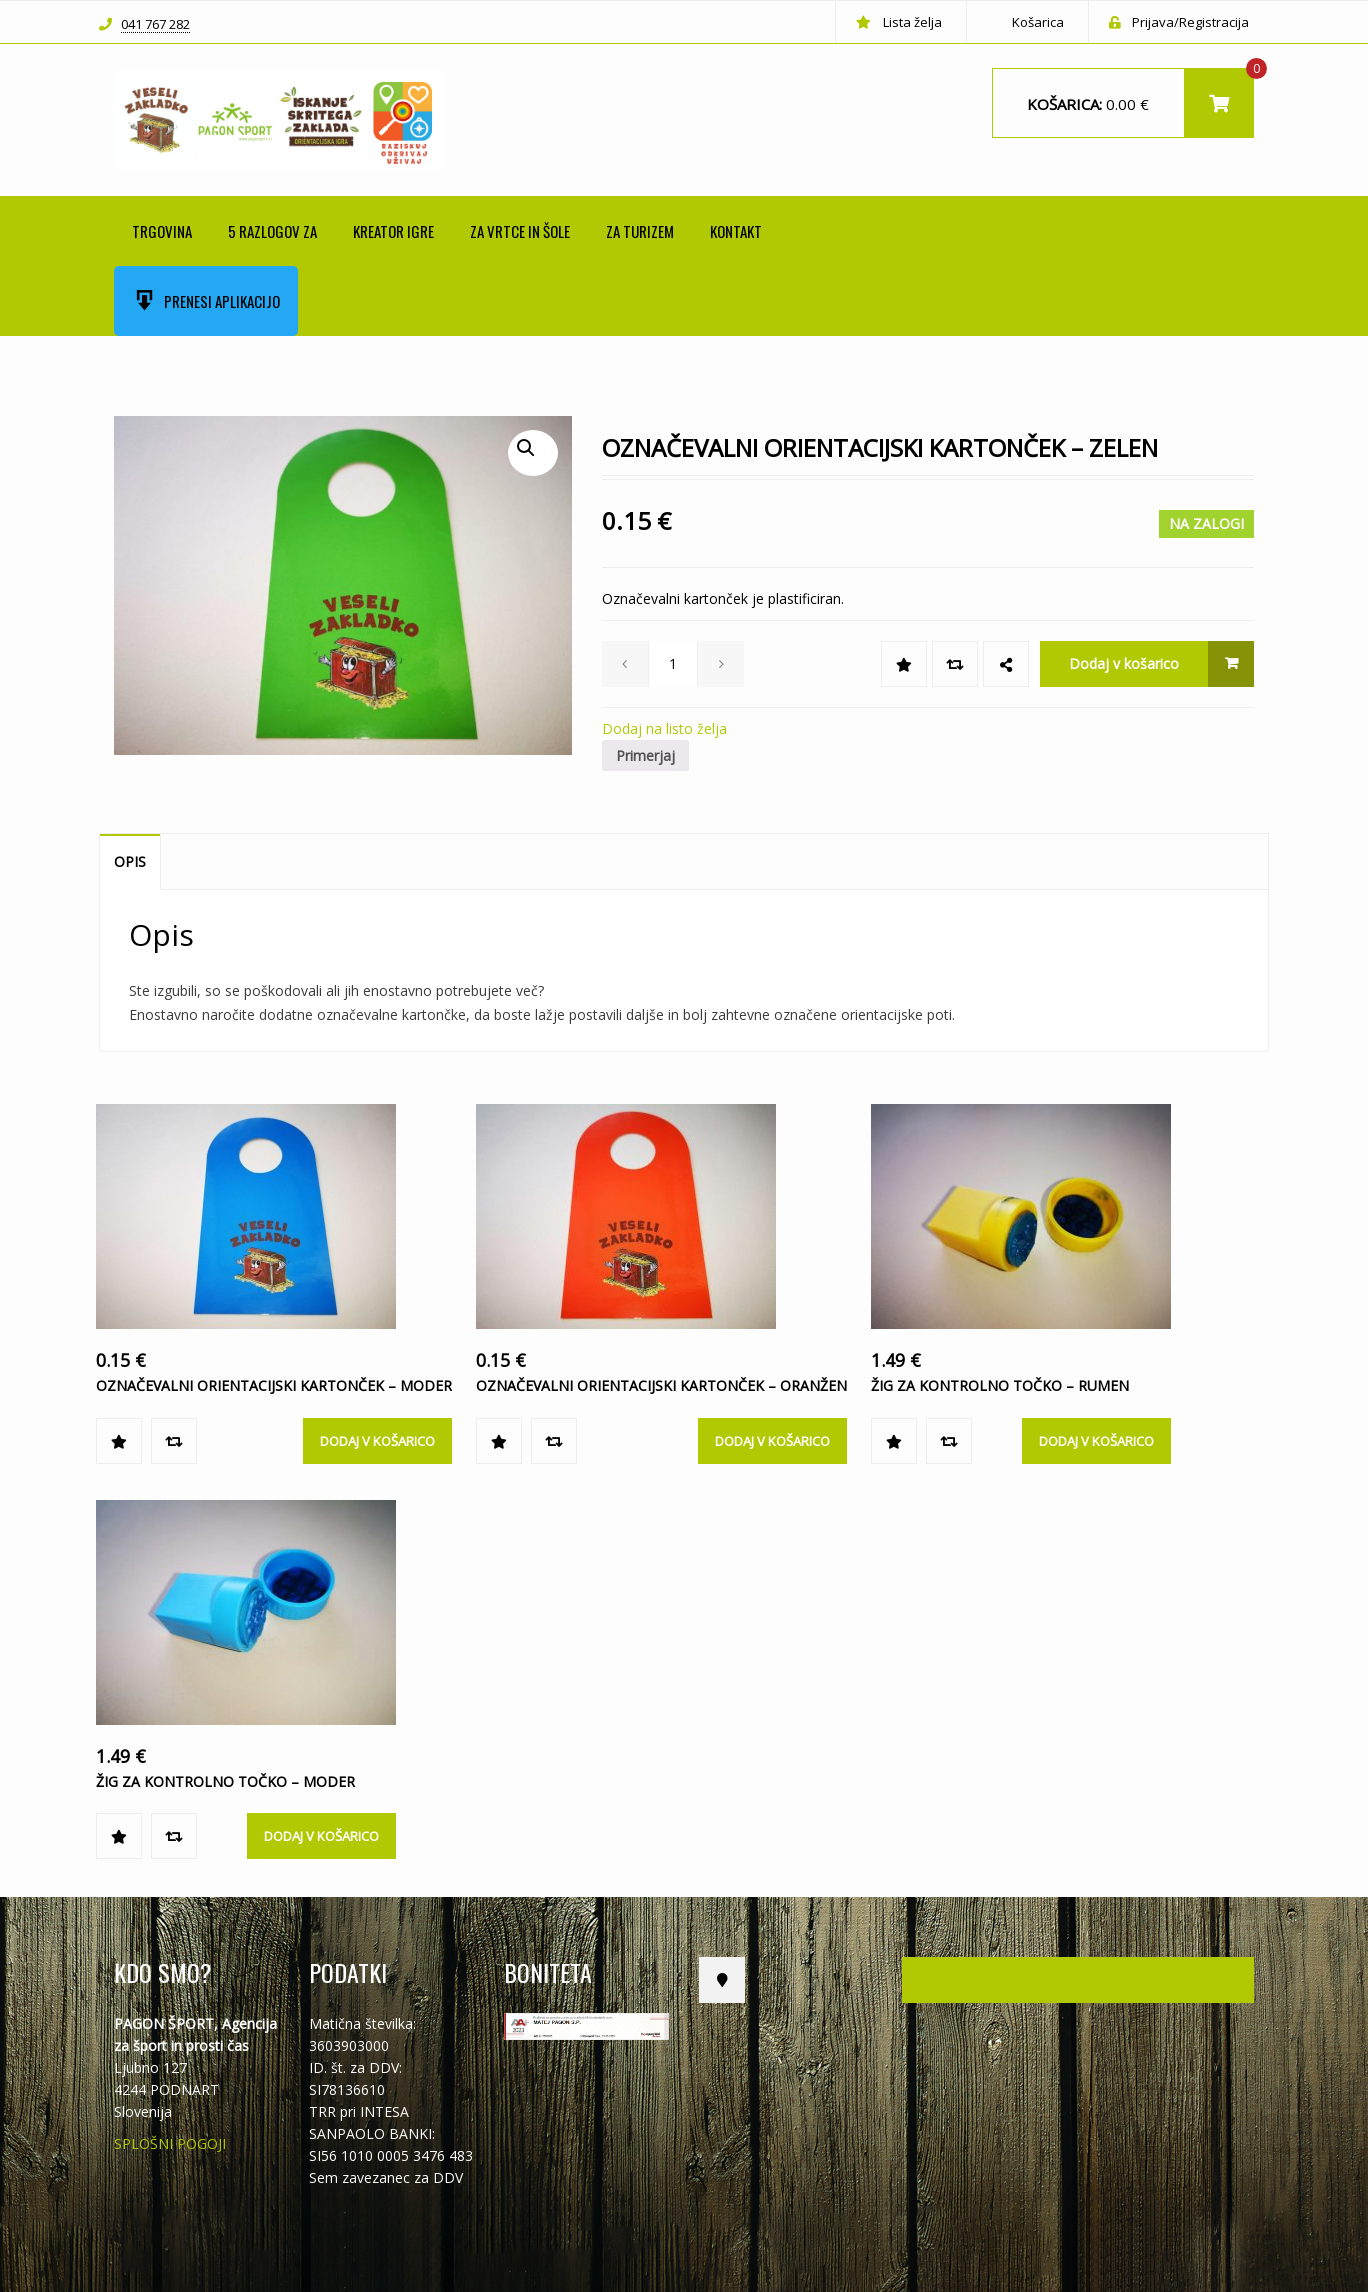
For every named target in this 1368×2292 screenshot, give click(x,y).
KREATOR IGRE (393, 231)
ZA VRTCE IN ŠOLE (520, 231)
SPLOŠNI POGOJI (170, 2143)
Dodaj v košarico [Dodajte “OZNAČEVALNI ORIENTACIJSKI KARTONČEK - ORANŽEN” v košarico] (772, 1441)
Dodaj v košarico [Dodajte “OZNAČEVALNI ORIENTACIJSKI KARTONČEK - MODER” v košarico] (377, 1441)
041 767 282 (155, 25)
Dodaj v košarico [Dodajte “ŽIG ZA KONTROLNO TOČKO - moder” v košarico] (321, 1836)
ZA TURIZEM (640, 231)
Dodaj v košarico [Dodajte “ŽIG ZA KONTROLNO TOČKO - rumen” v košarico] (1096, 1441)
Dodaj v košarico (1124, 663)
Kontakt (736, 231)
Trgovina (162, 231)
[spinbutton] (673, 664)
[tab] (130, 862)
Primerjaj (645, 755)
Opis (130, 861)
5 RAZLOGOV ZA (272, 231)
